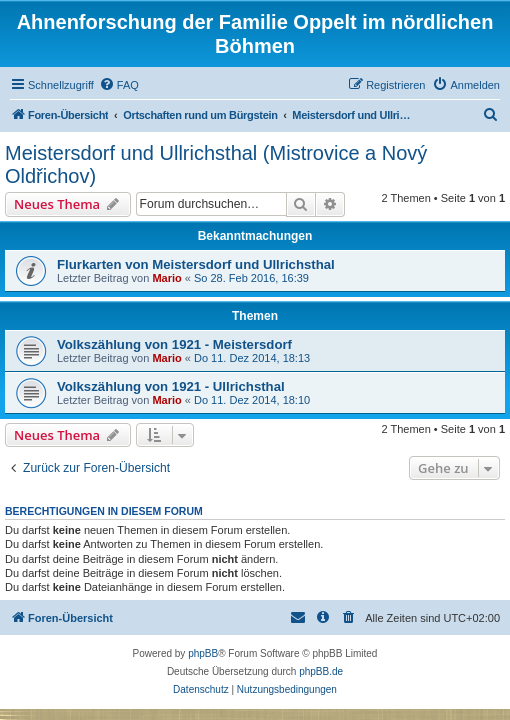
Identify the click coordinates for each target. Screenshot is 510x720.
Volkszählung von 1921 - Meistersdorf (174, 344)
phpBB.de (321, 671)
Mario (166, 278)
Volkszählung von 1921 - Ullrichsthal (171, 386)
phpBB (203, 653)
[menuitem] (119, 85)
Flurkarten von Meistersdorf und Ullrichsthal (196, 264)
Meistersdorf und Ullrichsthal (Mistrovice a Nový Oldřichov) (216, 164)
